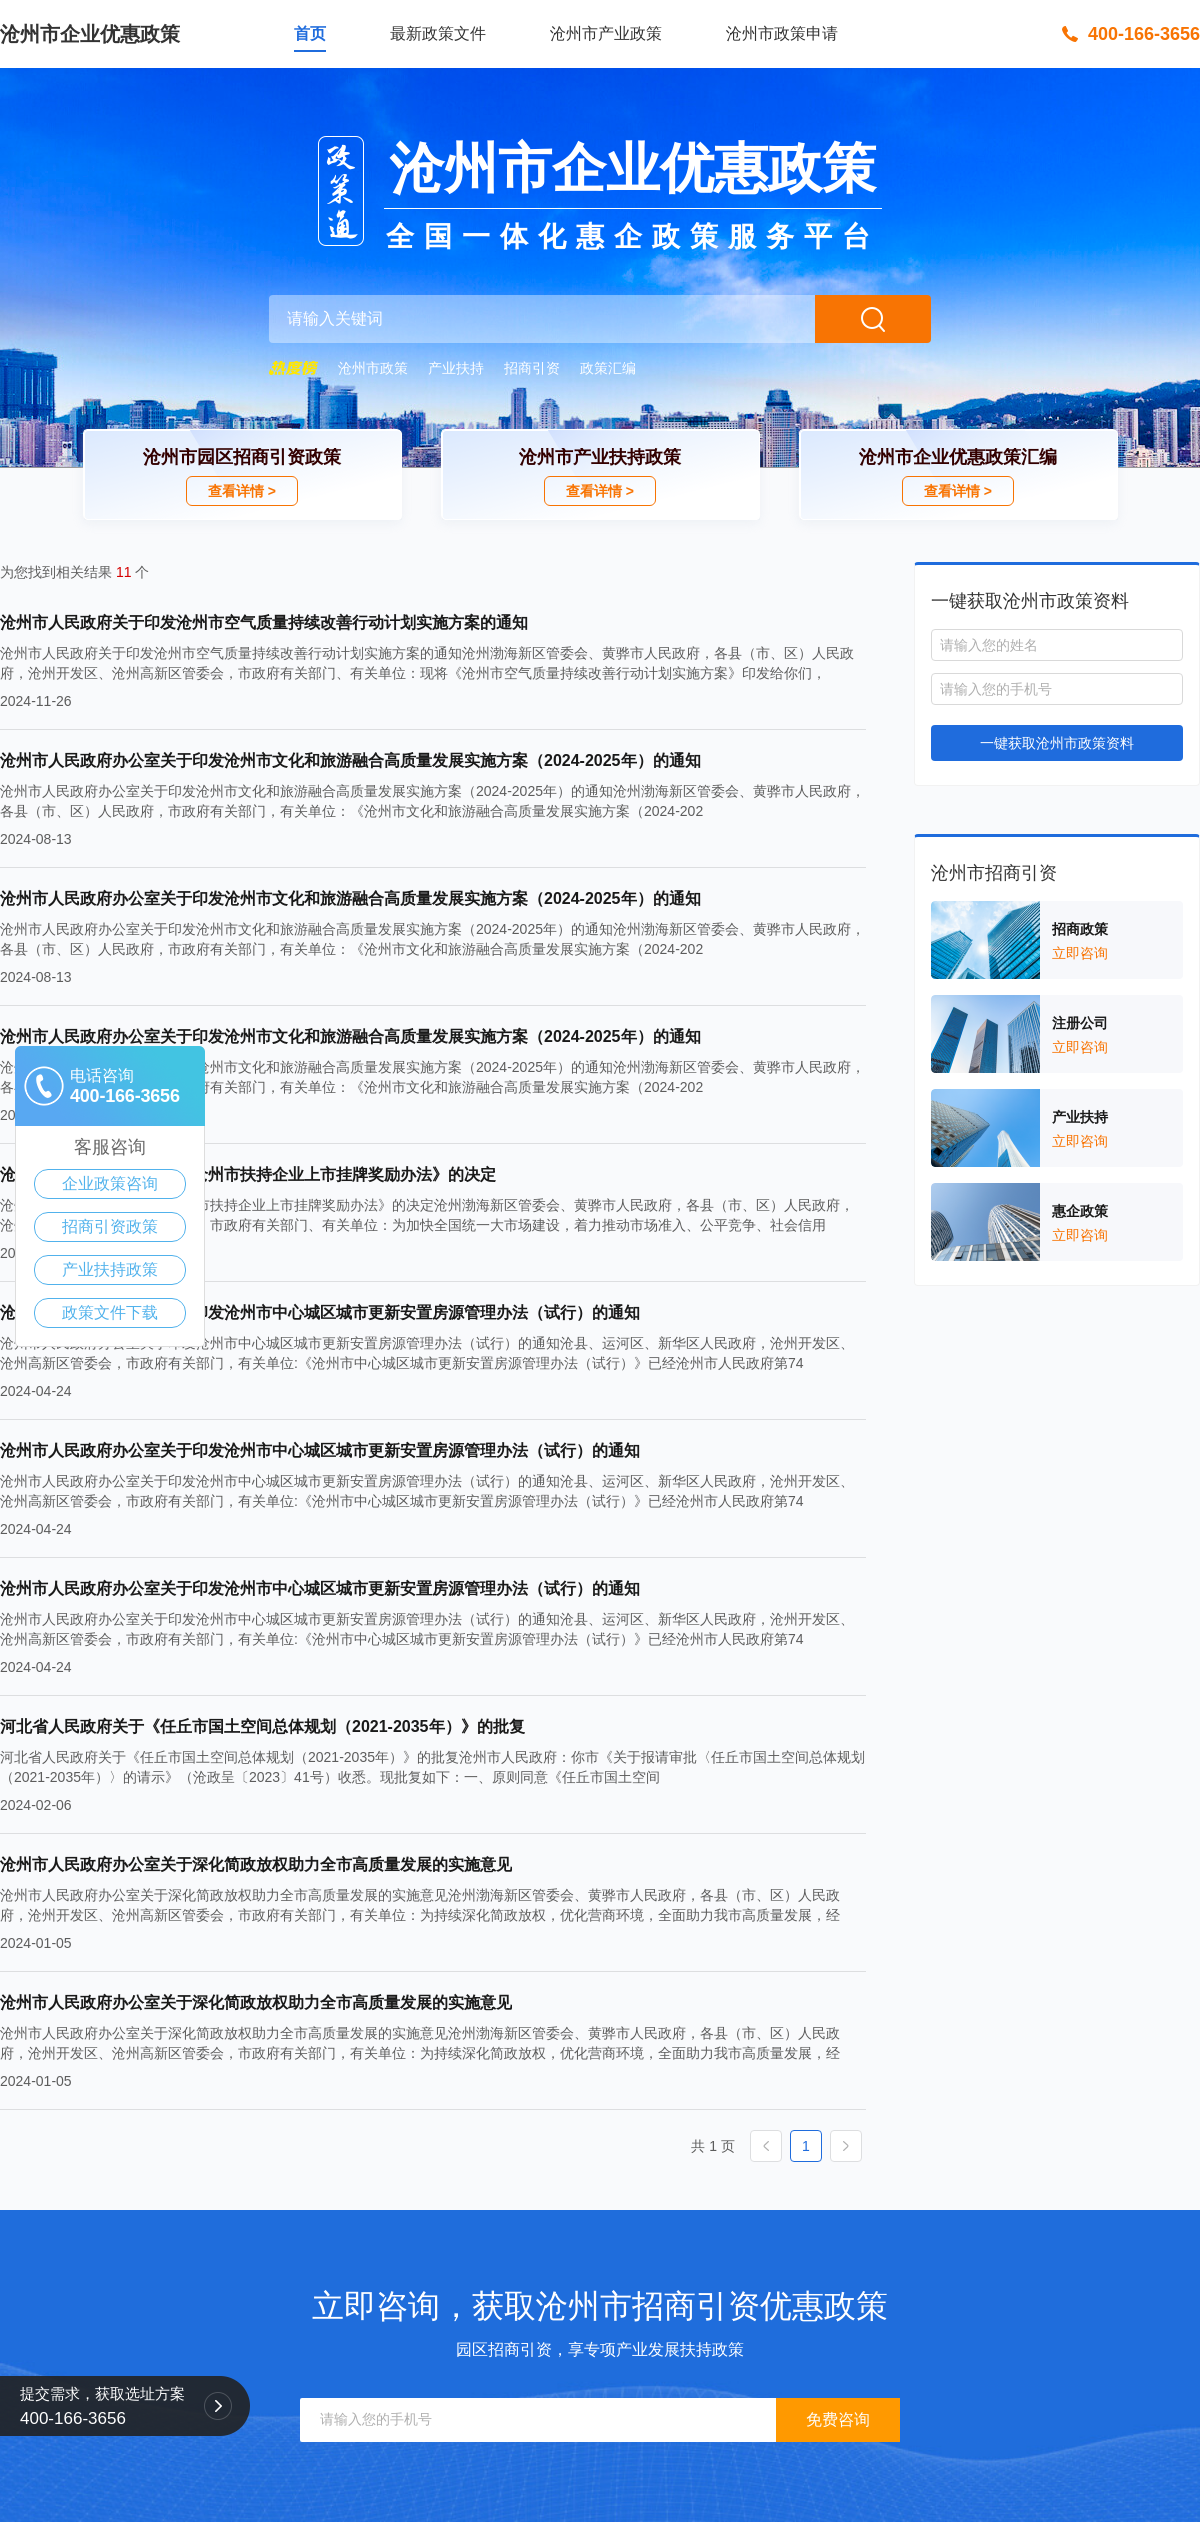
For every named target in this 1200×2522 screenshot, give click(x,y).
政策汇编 (608, 368)
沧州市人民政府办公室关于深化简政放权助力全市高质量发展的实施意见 (256, 1864)
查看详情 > (242, 491)
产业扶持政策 (110, 1269)
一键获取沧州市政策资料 (1057, 743)
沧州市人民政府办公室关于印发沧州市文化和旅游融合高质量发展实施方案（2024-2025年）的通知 (350, 760)
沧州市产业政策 (606, 33)
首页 (310, 33)
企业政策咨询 (110, 1183)
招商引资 (532, 368)
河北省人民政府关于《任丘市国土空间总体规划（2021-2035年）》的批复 (262, 1726)
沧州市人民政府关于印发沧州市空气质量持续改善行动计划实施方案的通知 (264, 622)
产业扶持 (456, 368)
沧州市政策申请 (782, 33)
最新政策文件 (438, 33)
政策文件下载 (110, 1312)
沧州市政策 (373, 368)
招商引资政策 (110, 1226)
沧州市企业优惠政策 (90, 34)
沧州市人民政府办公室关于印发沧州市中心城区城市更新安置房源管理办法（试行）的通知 (320, 1312)
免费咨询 (838, 2419)
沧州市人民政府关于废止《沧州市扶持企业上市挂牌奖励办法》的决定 (248, 1174)
